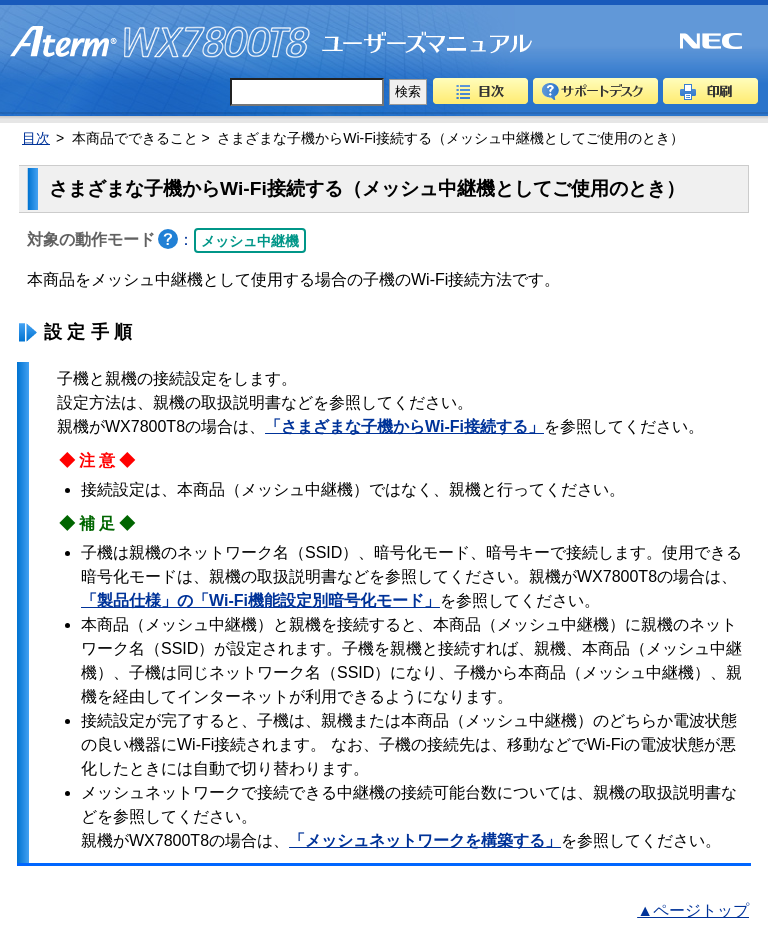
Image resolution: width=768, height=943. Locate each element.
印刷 (710, 91)
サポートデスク (595, 91)
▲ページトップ (693, 910)
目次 (480, 91)
